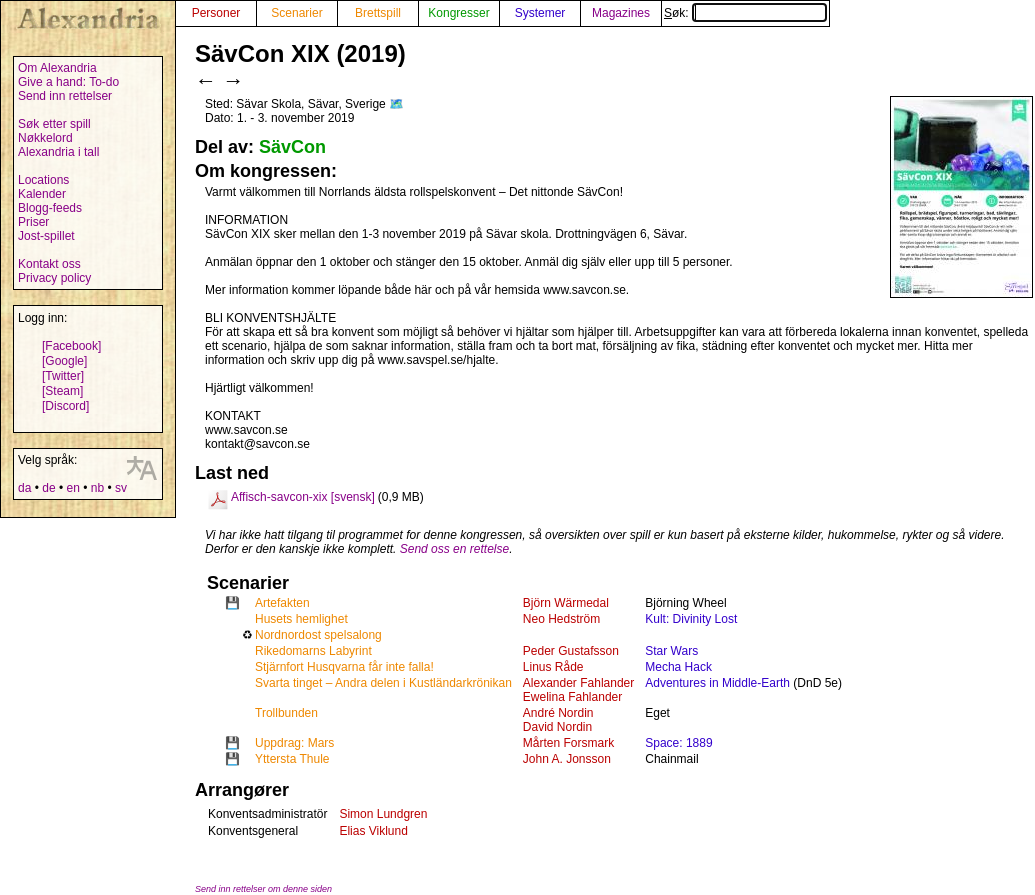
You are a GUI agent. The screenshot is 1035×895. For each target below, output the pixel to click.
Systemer (540, 13)
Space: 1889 (678, 743)
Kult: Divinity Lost (691, 619)
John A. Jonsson (567, 759)
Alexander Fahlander (578, 683)
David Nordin (557, 727)
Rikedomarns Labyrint (313, 651)
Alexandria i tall (58, 152)
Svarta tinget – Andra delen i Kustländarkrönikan (383, 683)
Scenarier (296, 13)
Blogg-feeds (50, 208)
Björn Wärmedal (566, 603)
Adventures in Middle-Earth (717, 683)
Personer (216, 13)
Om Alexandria (57, 68)
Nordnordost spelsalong (318, 635)
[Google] (64, 361)
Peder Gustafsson (571, 651)
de (48, 488)
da (24, 488)
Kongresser (458, 13)
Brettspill (378, 13)
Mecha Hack (678, 667)
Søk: (745, 13)
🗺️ (396, 104)
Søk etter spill (54, 124)
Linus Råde (553, 667)
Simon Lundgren (383, 814)
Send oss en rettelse (454, 549)
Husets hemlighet (301, 619)
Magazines (621, 13)
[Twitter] (63, 376)
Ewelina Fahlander (572, 697)
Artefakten (282, 603)
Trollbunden (286, 713)
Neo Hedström (561, 619)
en (72, 488)
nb (97, 488)
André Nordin (558, 713)
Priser (33, 222)
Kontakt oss (49, 264)
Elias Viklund (373, 831)
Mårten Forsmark (568, 743)
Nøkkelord (45, 138)
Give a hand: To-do (68, 82)
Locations (43, 180)
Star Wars (671, 651)
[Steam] (62, 391)
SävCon (292, 147)
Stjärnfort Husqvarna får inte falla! (344, 667)
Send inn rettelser (65, 96)
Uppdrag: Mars (294, 743)
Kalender (42, 194)
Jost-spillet (46, 236)
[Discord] (65, 406)
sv (121, 488)
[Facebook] (71, 346)
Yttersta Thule (292, 759)
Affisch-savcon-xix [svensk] (303, 497)
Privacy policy (54, 278)
